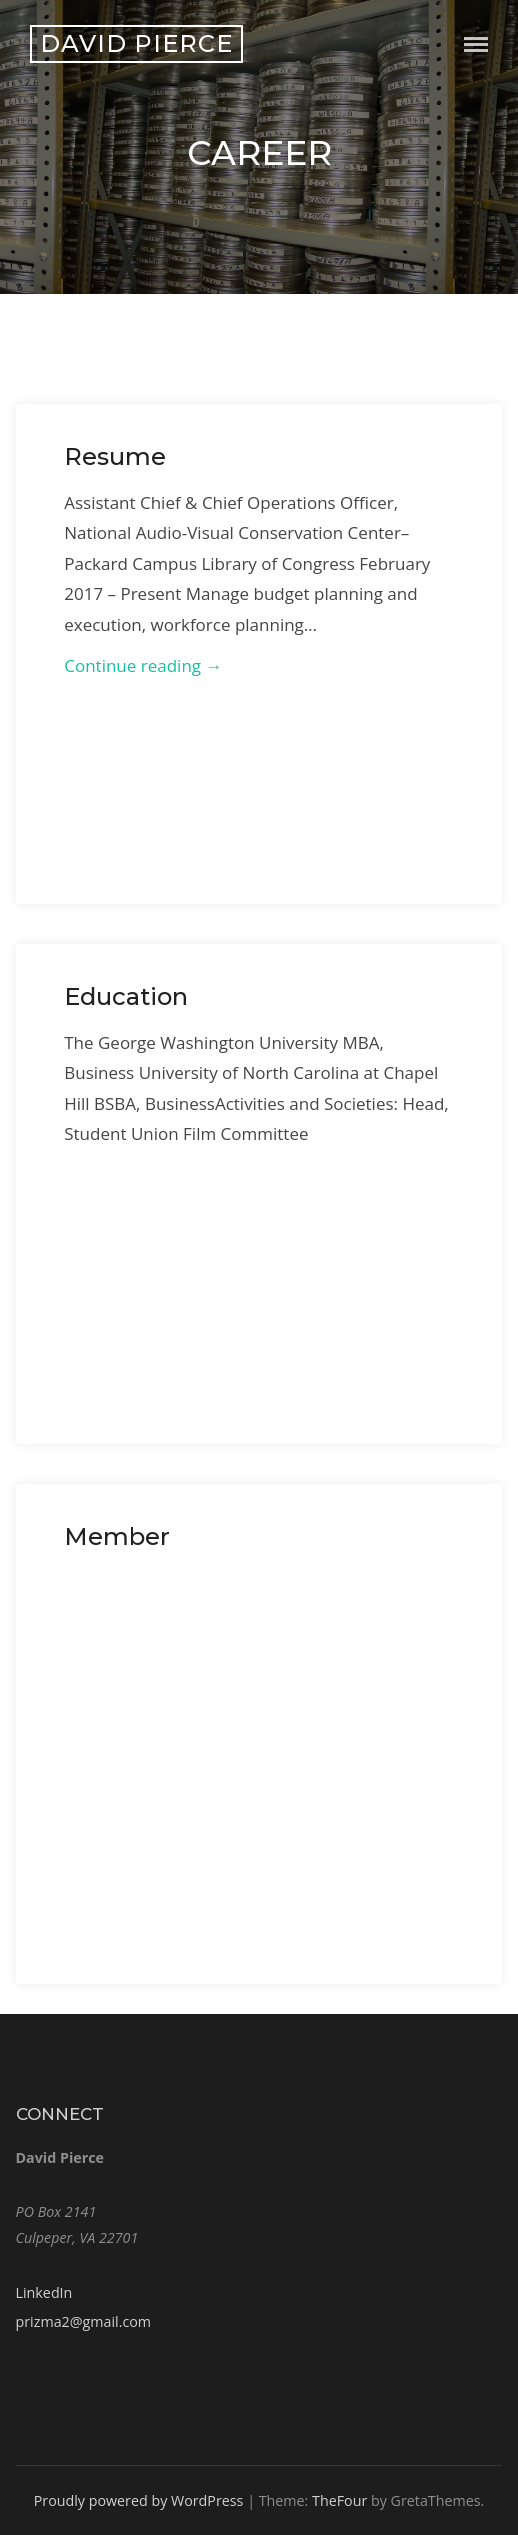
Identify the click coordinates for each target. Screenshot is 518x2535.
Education (126, 996)
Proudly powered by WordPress (139, 2500)
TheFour (339, 2500)
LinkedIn (44, 2292)
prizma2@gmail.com (84, 2321)
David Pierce (136, 43)
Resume (115, 456)
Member (117, 1536)
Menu (476, 44)
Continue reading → (143, 665)
